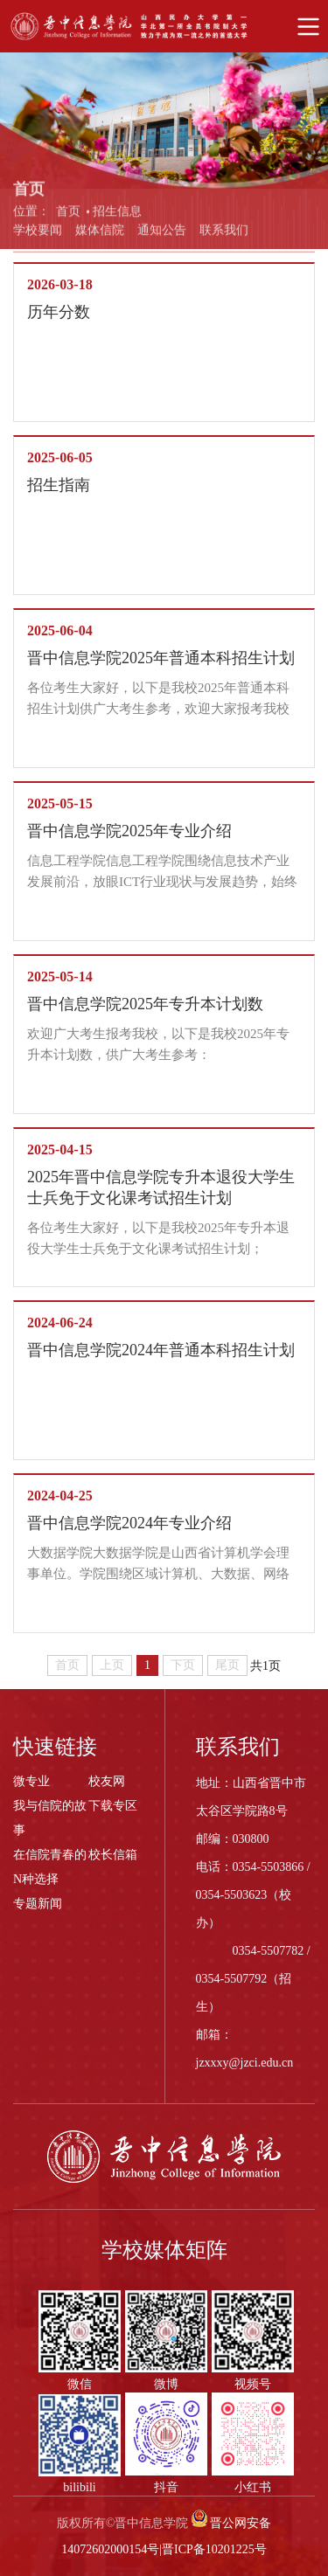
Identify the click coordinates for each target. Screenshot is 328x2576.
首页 (68, 218)
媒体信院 (99, 235)
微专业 (31, 1781)
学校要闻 (37, 235)
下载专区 (112, 1805)
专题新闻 (37, 1903)
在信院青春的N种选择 (50, 1867)
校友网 (106, 1781)
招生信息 (117, 218)
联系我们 (223, 235)
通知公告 (161, 235)
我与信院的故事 (50, 1818)
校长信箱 (112, 1854)
